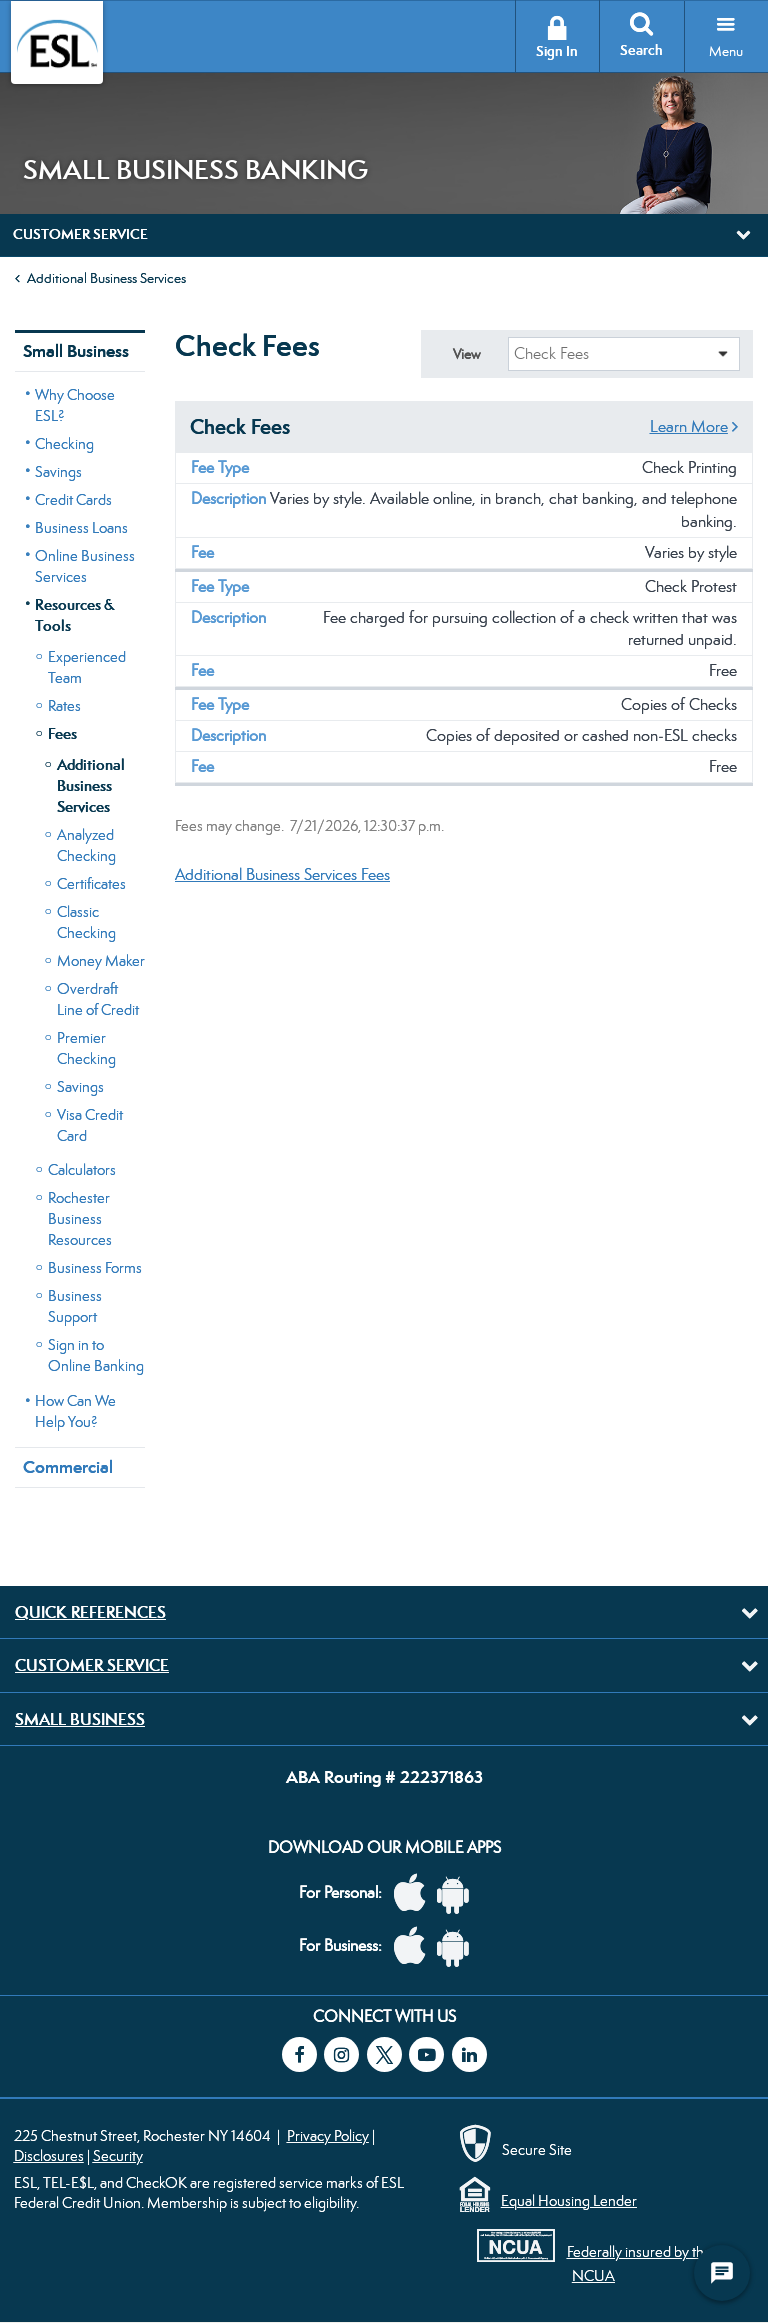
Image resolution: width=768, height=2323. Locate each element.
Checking (64, 443)
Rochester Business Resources (80, 1218)
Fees (62, 733)
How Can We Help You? (75, 1411)
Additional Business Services (106, 278)
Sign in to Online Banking (96, 1355)
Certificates (91, 883)
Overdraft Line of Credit (98, 999)
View (466, 354)
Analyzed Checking (86, 845)
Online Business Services (85, 566)
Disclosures (49, 2155)
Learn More (689, 426)
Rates (64, 705)
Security (118, 2155)
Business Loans (81, 527)
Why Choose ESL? (75, 405)
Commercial (68, 1467)
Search (641, 50)
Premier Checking (86, 1048)
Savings (58, 471)
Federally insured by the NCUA (639, 2263)
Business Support (75, 1306)
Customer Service (92, 1665)
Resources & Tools (75, 615)
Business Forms (95, 1267)
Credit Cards (73, 499)
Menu (726, 51)
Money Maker (101, 960)
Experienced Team (87, 667)
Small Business (76, 351)
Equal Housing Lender (569, 2200)
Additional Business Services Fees (282, 874)
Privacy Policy (328, 2135)
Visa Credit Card (90, 1125)
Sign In (557, 51)
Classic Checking (86, 922)
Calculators (82, 1169)
